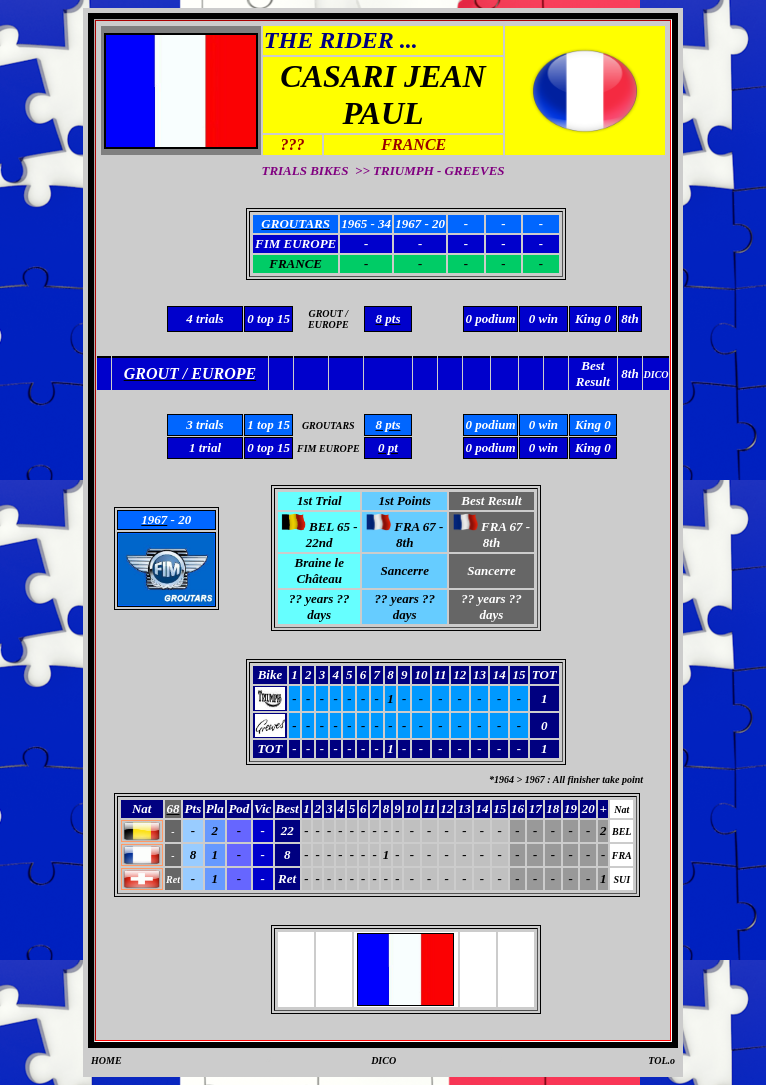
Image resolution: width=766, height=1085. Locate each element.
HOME (106, 1060)
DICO (383, 1060)
